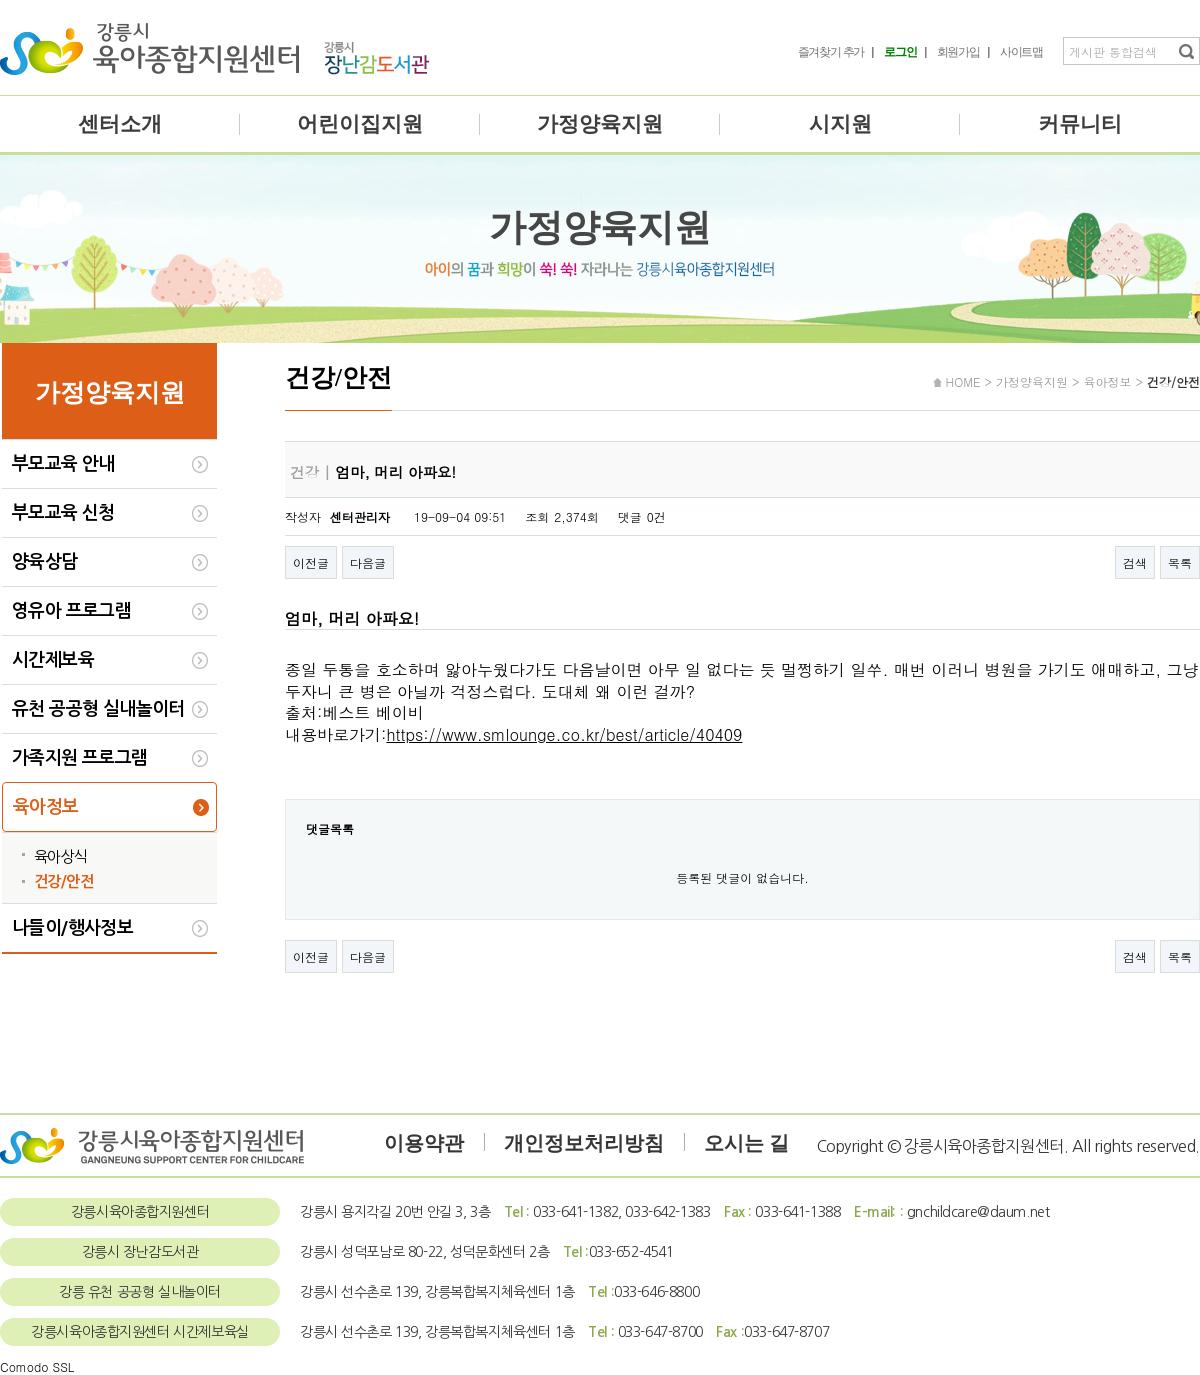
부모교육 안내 (63, 464)
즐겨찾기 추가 (831, 52)
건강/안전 (63, 881)
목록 (1180, 562)
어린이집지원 (360, 124)
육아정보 (46, 807)
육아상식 (61, 856)
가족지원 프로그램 (80, 758)
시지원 (840, 124)
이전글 (311, 562)
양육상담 (45, 562)
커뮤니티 (1080, 124)
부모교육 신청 (63, 513)
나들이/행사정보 (72, 928)
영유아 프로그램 (71, 611)
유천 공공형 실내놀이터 (98, 709)
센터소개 (120, 124)
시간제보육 (53, 660)
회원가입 (958, 52)
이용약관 (424, 1143)
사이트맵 (1021, 52)
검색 (1135, 562)
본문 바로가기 (0, 0)
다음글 (368, 562)
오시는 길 (746, 1143)
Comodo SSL (37, 1366)
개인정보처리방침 (584, 1143)
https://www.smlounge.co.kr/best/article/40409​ (564, 734)
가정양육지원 (600, 124)
